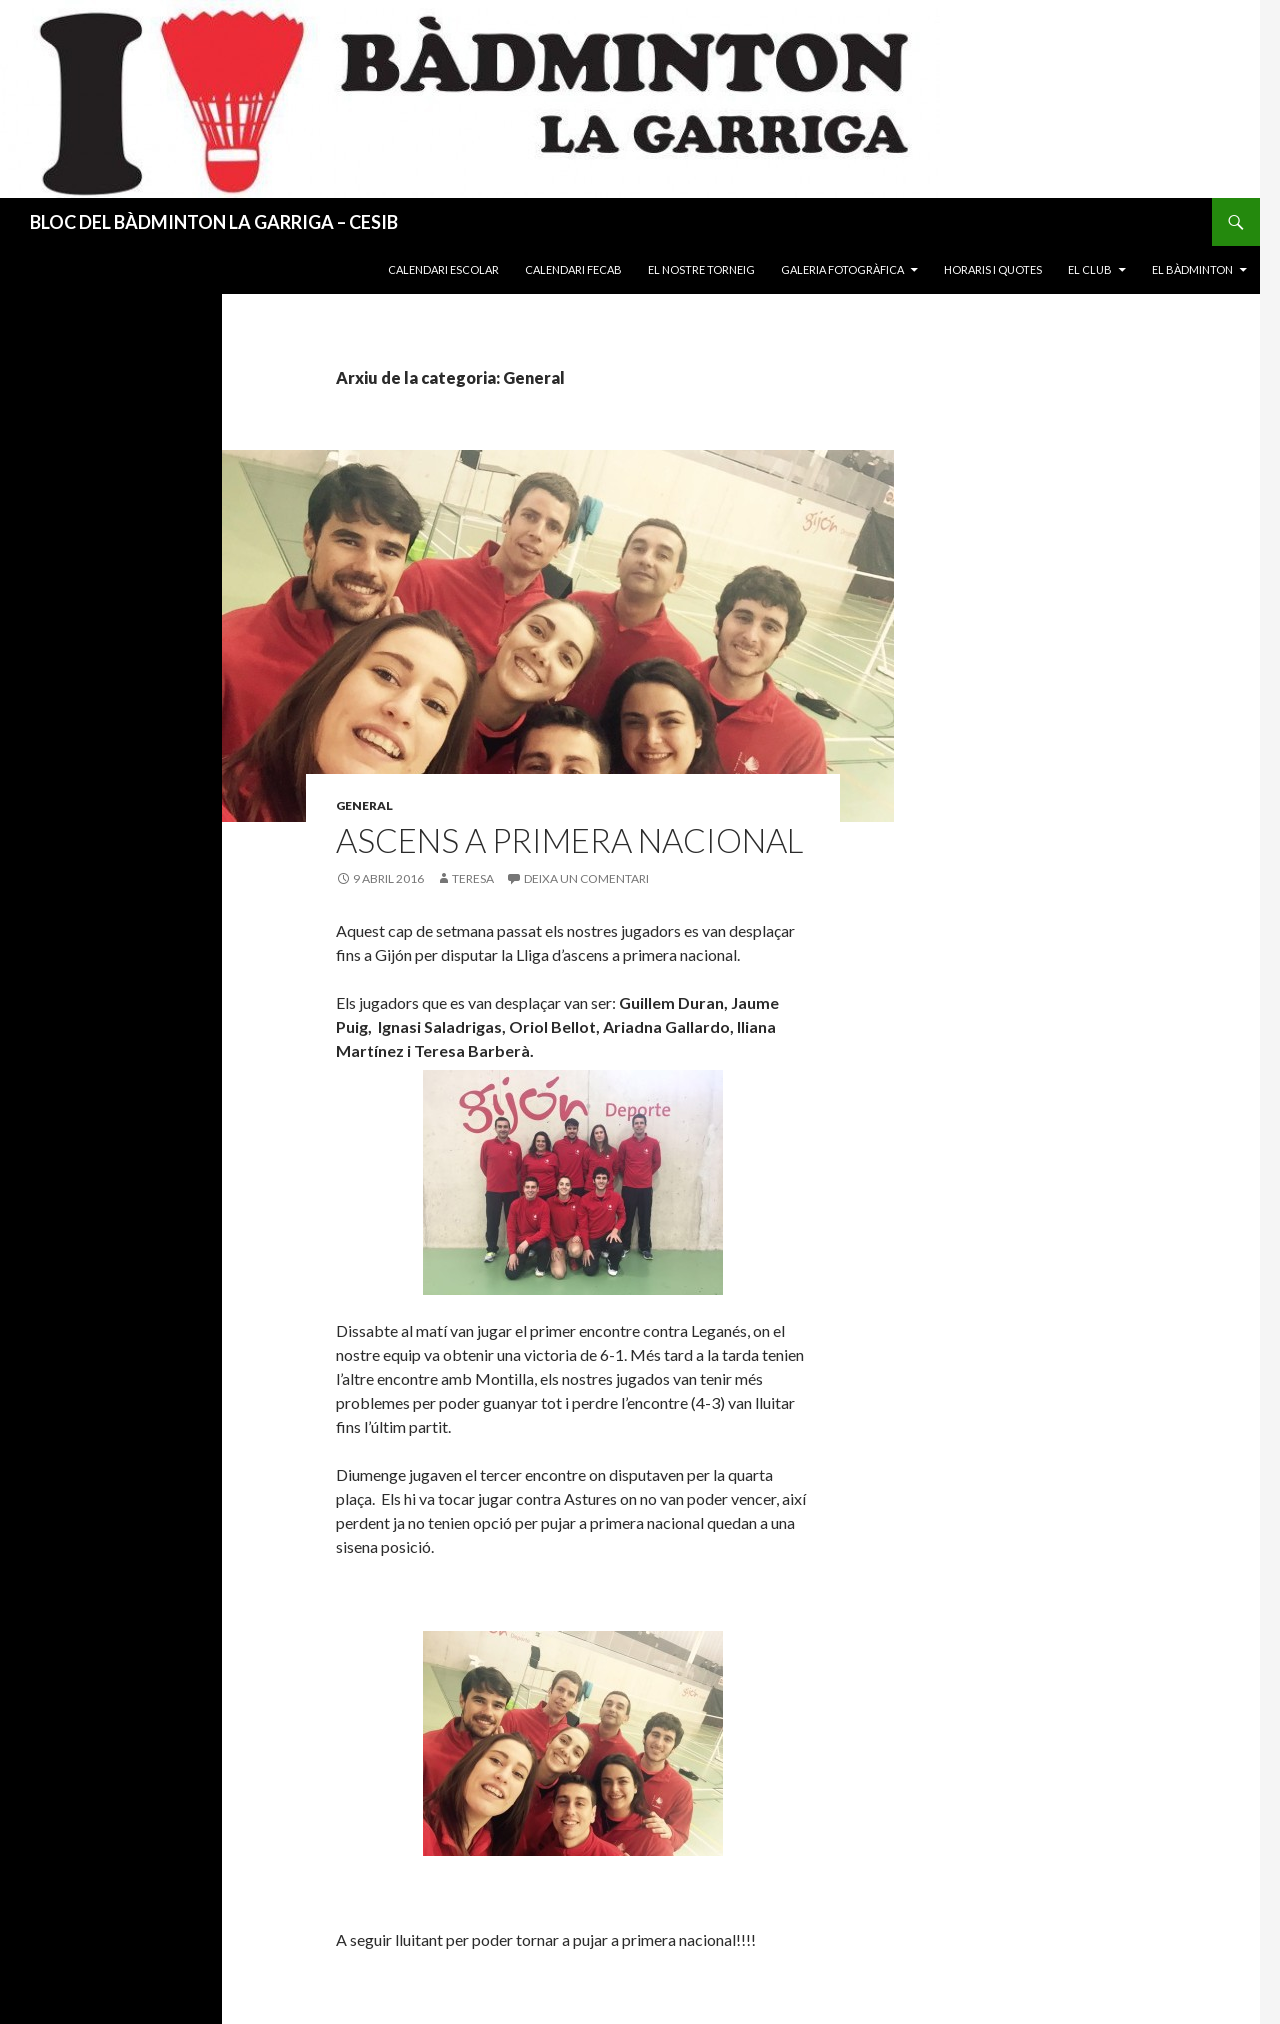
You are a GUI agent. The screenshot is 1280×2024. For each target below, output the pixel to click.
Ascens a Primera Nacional (569, 840)
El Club (1090, 269)
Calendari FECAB (573, 269)
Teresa (473, 878)
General (364, 805)
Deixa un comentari (586, 878)
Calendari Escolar (443, 269)
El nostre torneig (701, 269)
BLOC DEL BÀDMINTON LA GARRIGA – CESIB (214, 222)
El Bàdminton (1192, 269)
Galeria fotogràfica (842, 269)
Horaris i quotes (993, 269)
